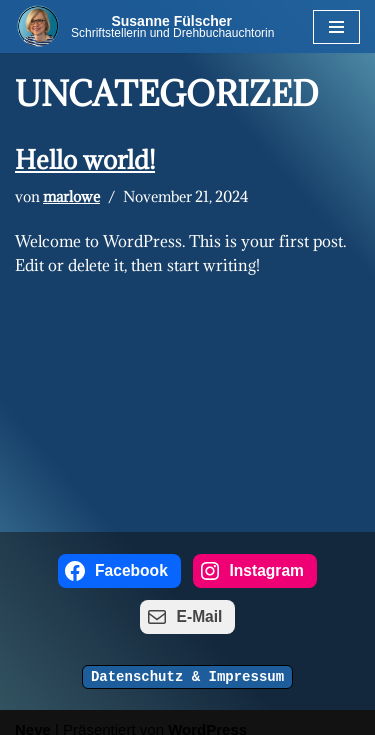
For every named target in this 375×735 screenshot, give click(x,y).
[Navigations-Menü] (336, 27)
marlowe (71, 197)
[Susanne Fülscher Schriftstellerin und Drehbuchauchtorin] (145, 26)
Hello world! (85, 159)
